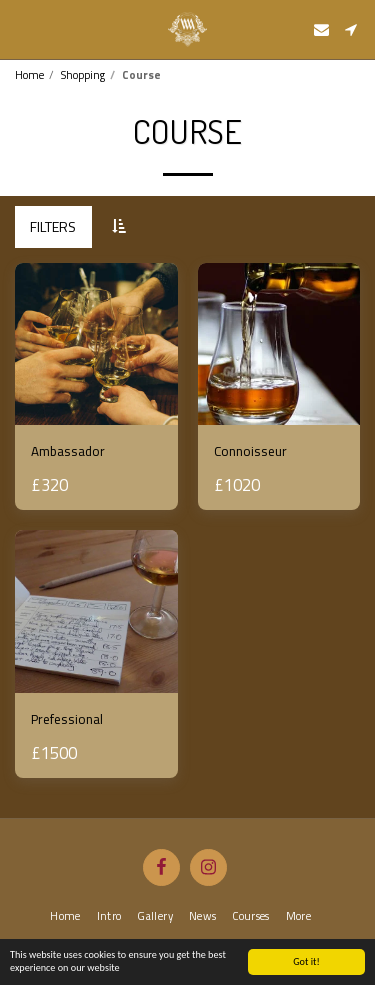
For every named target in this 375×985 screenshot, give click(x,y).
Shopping (83, 74)
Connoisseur (250, 451)
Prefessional (67, 719)
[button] (22, 28)
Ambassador (68, 451)
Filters (53, 226)
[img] (96, 344)
